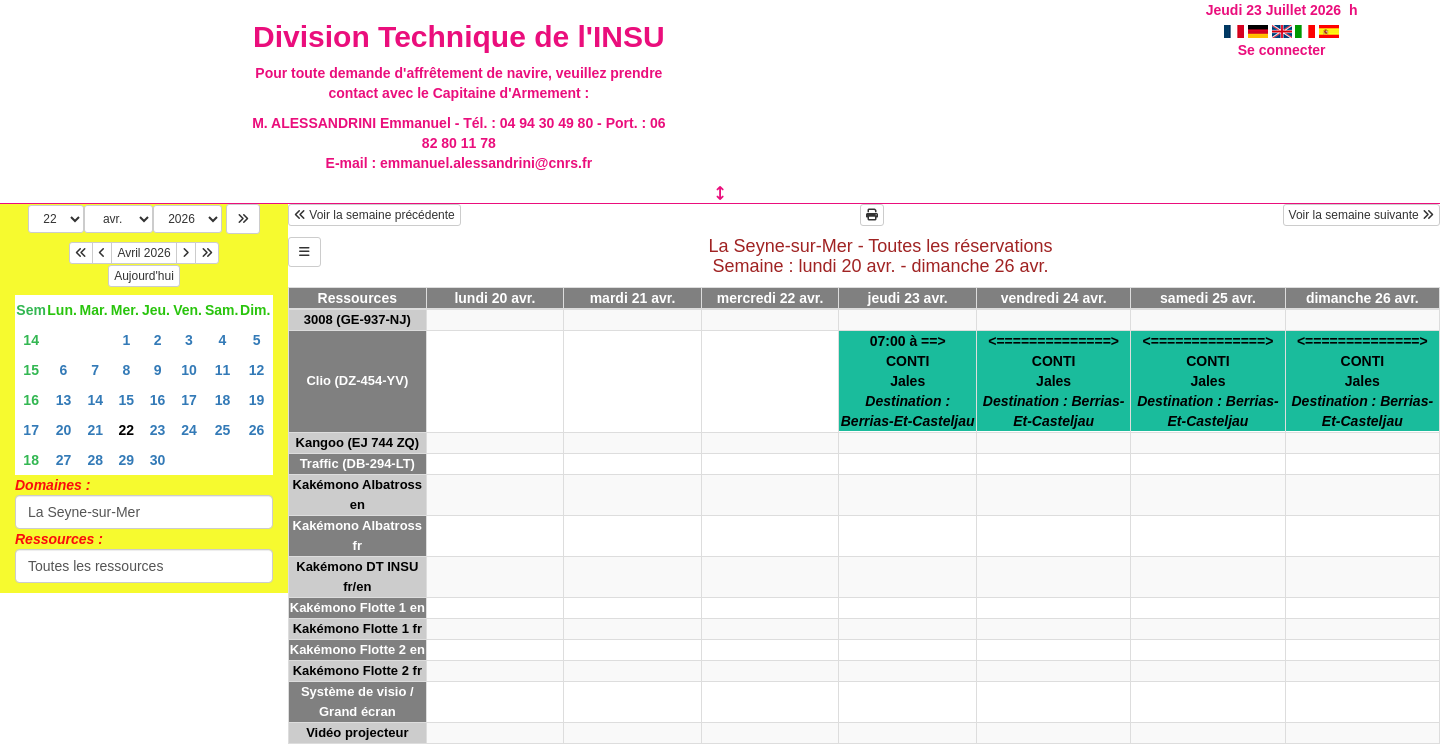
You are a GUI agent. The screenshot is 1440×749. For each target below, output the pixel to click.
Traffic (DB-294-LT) (357, 463)
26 (257, 430)
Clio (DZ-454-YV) (357, 380)
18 (223, 400)
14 (31, 340)
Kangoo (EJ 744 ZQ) (358, 442)
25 (223, 430)
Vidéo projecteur (357, 732)
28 (95, 460)
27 (64, 460)
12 (257, 370)
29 (127, 460)
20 (64, 430)
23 (158, 430)
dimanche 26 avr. (1362, 298)
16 (31, 400)
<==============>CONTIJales (1054, 381)
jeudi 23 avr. (908, 298)
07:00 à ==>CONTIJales (908, 381)
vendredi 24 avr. (1054, 298)
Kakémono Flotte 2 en (357, 649)
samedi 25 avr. (1208, 298)
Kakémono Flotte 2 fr (357, 670)
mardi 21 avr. (633, 298)
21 (95, 430)
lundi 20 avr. (494, 298)
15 (31, 370)
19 (257, 400)
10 (189, 370)
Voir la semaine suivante (1361, 215)
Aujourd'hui (144, 276)
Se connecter (1282, 50)
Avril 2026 (143, 253)
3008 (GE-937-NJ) (357, 319)
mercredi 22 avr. (770, 298)
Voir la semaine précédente (374, 215)
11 (223, 370)
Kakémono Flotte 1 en (357, 607)
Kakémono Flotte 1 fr (357, 628)
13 (64, 400)
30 (158, 460)
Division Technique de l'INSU (459, 36)
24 (189, 430)
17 (189, 400)
